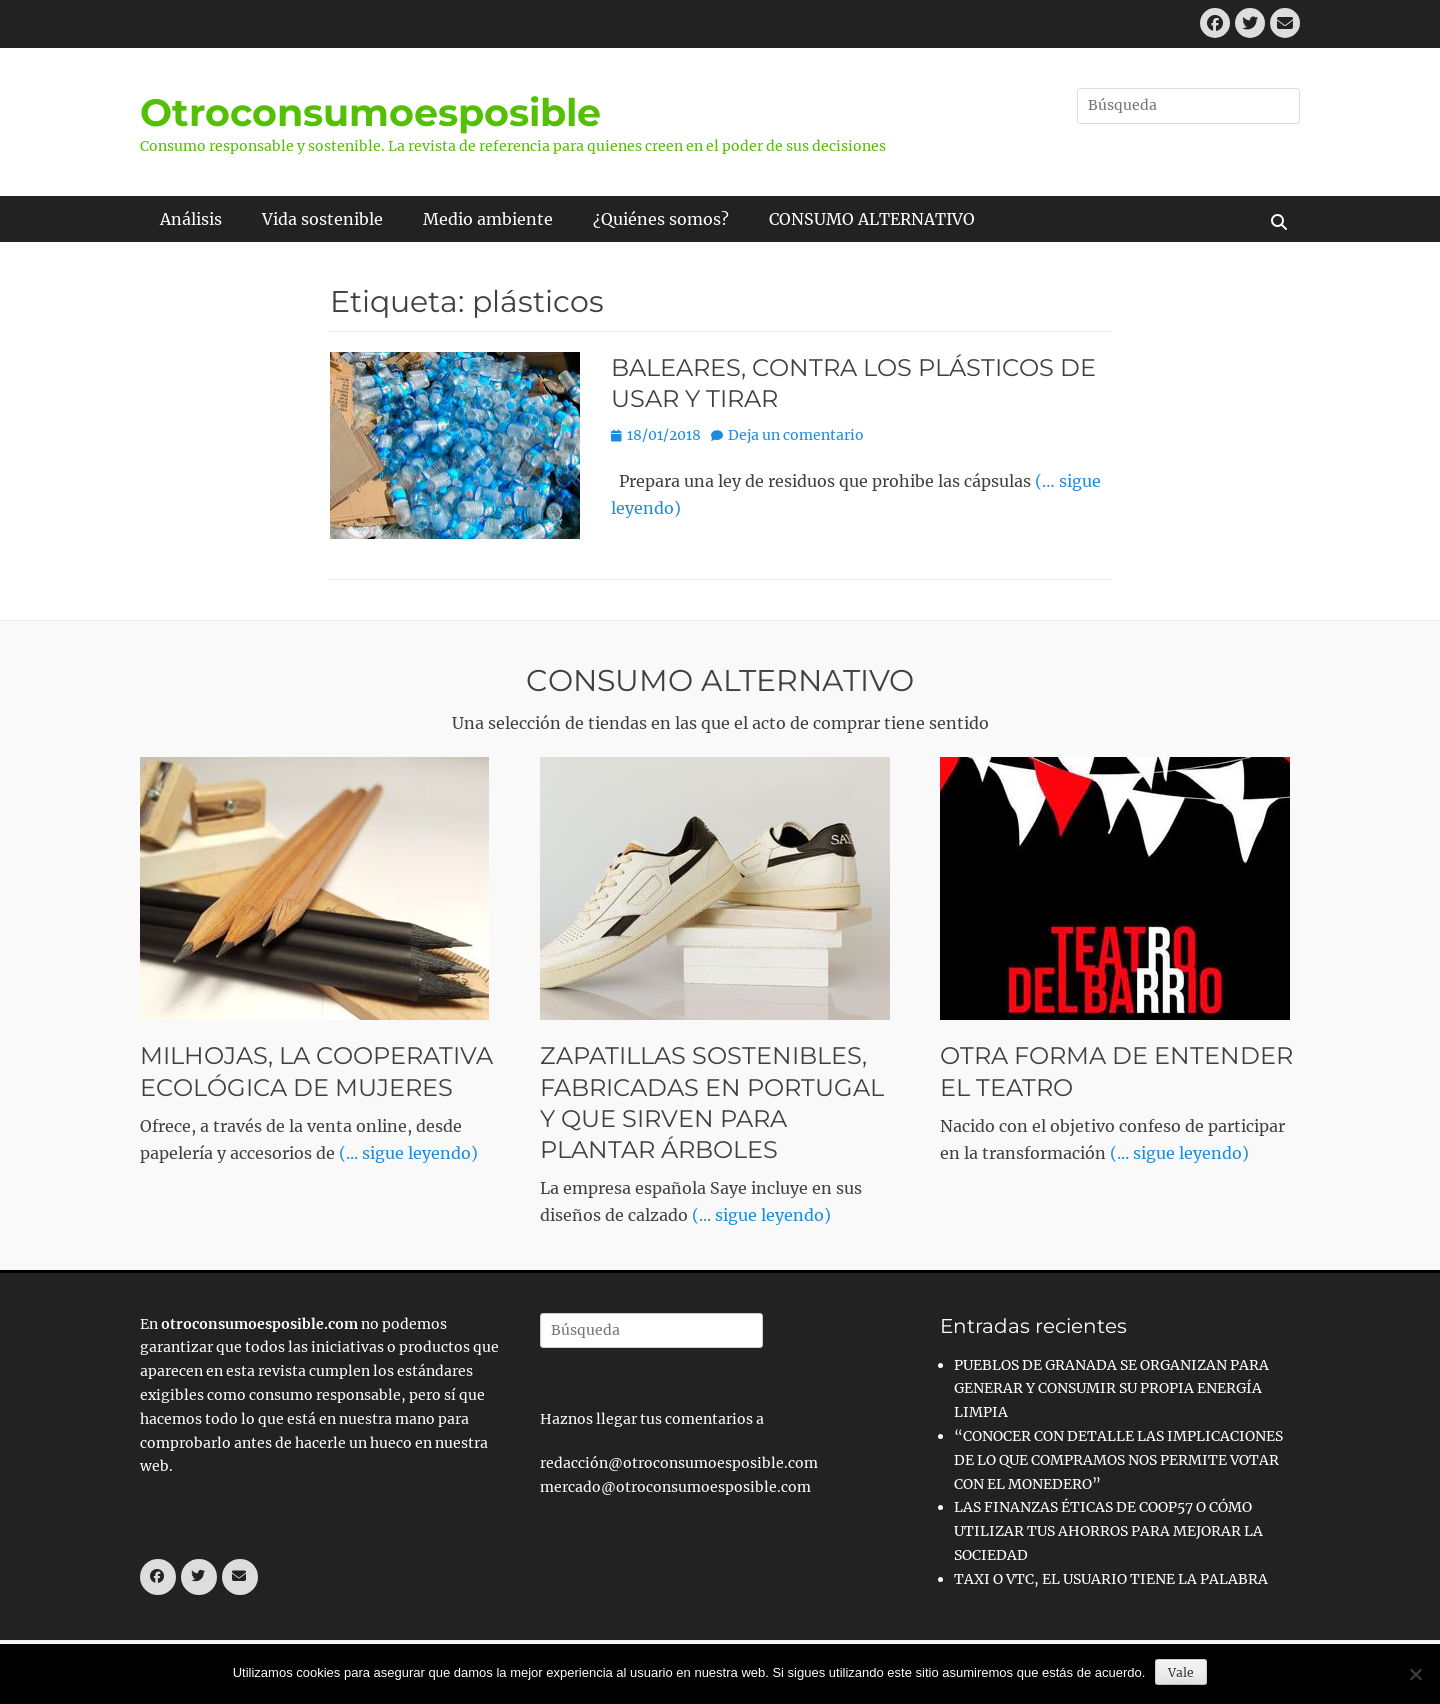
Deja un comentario (796, 435)
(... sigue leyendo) (408, 1153)
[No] (1415, 1674)
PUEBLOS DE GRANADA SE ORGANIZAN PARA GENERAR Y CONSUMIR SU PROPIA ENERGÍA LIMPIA (1111, 1389)
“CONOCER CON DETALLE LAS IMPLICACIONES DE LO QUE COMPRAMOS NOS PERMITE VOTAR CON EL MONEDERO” (1118, 1460)
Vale (1181, 1672)
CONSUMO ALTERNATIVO (872, 219)
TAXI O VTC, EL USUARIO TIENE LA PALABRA (1111, 1579)
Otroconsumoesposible (370, 112)
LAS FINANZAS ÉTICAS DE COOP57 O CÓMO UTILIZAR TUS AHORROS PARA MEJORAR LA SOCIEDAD (1108, 1531)
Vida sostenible (322, 219)
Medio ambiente (488, 219)
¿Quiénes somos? (661, 219)
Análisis (191, 219)
